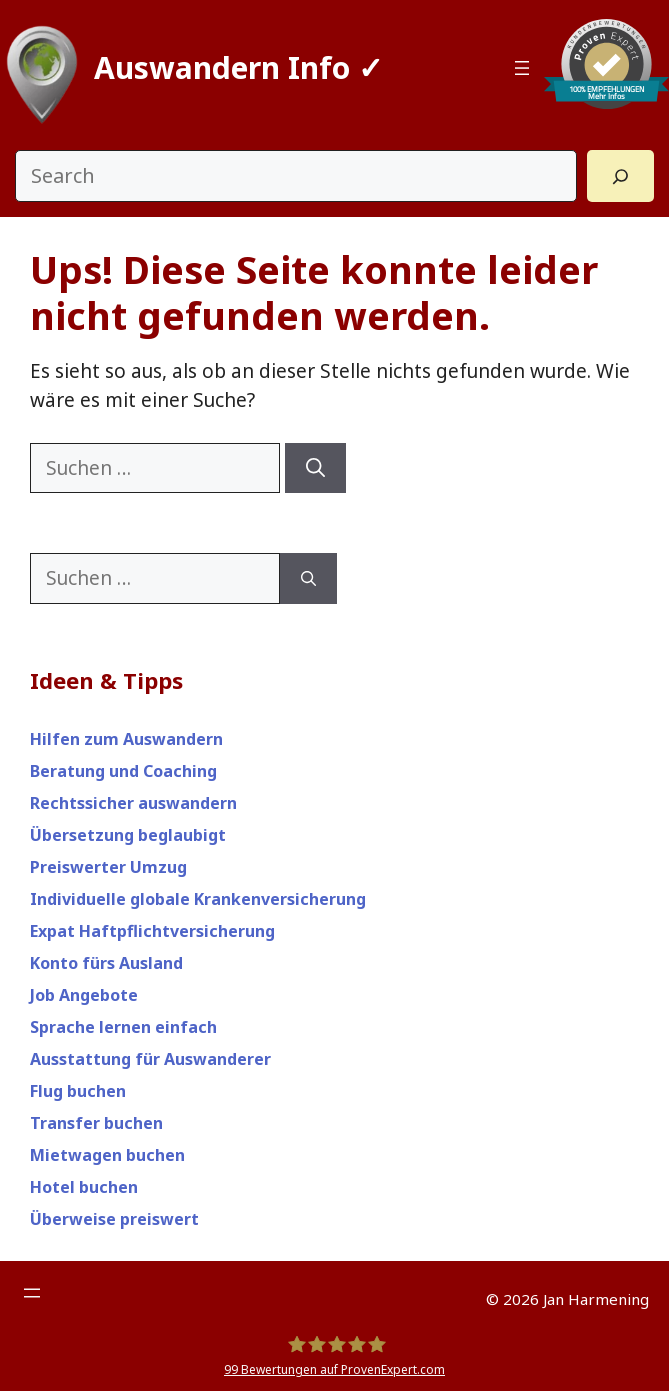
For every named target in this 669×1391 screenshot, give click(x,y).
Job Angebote (84, 995)
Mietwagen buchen (107, 1155)
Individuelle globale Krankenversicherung (198, 899)
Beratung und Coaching (123, 771)
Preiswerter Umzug (108, 867)
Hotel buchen (84, 1187)
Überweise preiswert (114, 1219)
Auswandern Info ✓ (238, 67)
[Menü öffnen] (522, 68)
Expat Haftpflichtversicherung (152, 931)
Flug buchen (78, 1091)
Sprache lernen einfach (123, 1027)
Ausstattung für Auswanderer (150, 1059)
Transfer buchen (96, 1123)
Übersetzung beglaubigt (128, 835)
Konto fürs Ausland (106, 963)
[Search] (620, 176)
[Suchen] (315, 468)
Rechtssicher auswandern (133, 803)
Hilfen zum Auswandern (126, 739)
